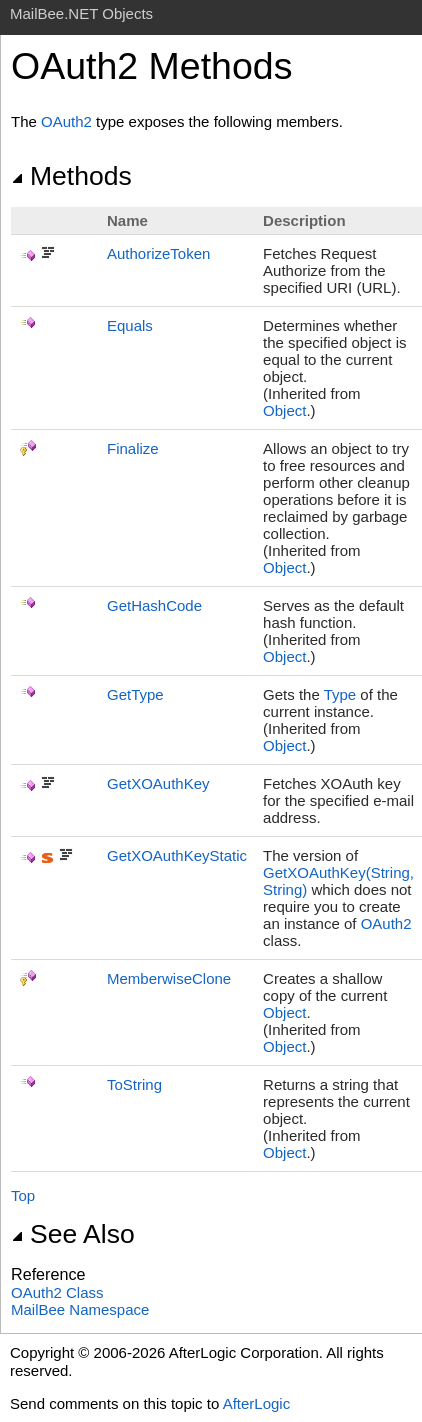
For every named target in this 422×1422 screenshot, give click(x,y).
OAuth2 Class (57, 1292)
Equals (130, 325)
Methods (71, 176)
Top (23, 1195)
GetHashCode (154, 605)
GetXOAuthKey (158, 783)
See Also (73, 1234)
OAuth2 (66, 121)
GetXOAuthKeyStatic (177, 855)
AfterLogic (257, 1403)
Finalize (133, 448)
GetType (135, 694)
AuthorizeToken (158, 253)
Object (284, 410)
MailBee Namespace (80, 1309)
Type (340, 694)
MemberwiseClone (169, 978)
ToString (134, 1084)
